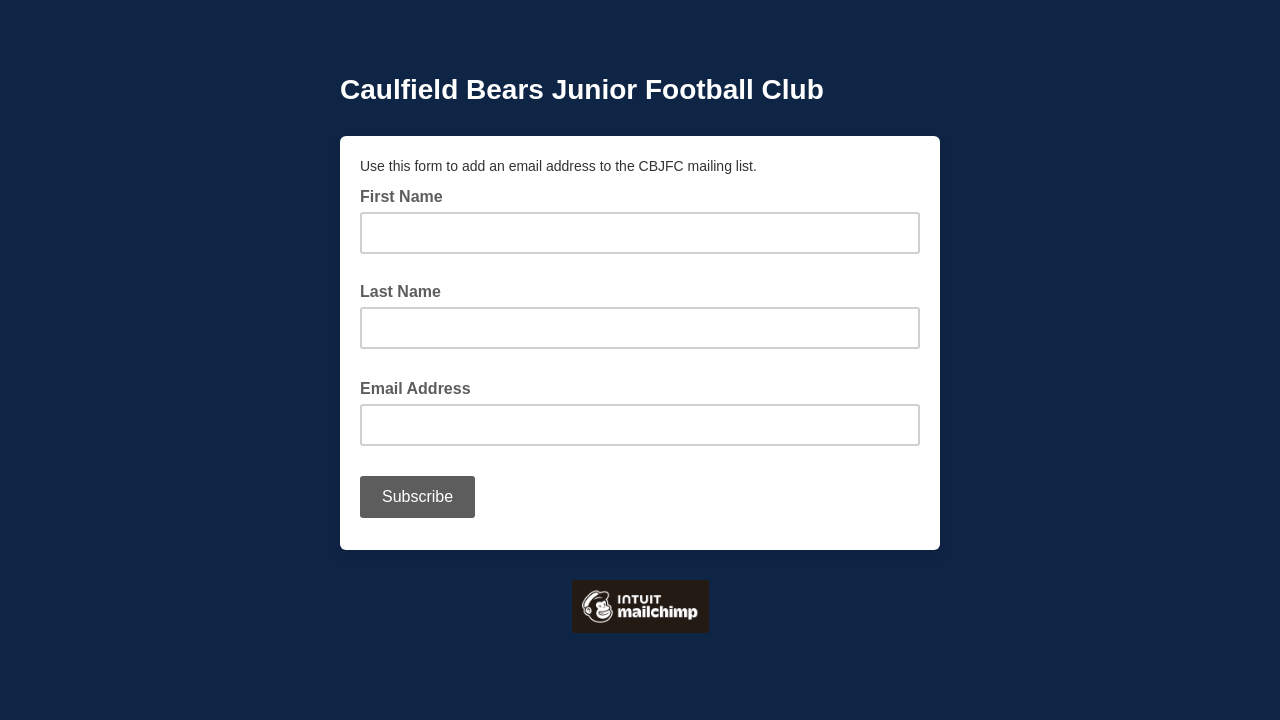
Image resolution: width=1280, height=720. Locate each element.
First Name (401, 196)
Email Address (421, 387)
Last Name (400, 291)
